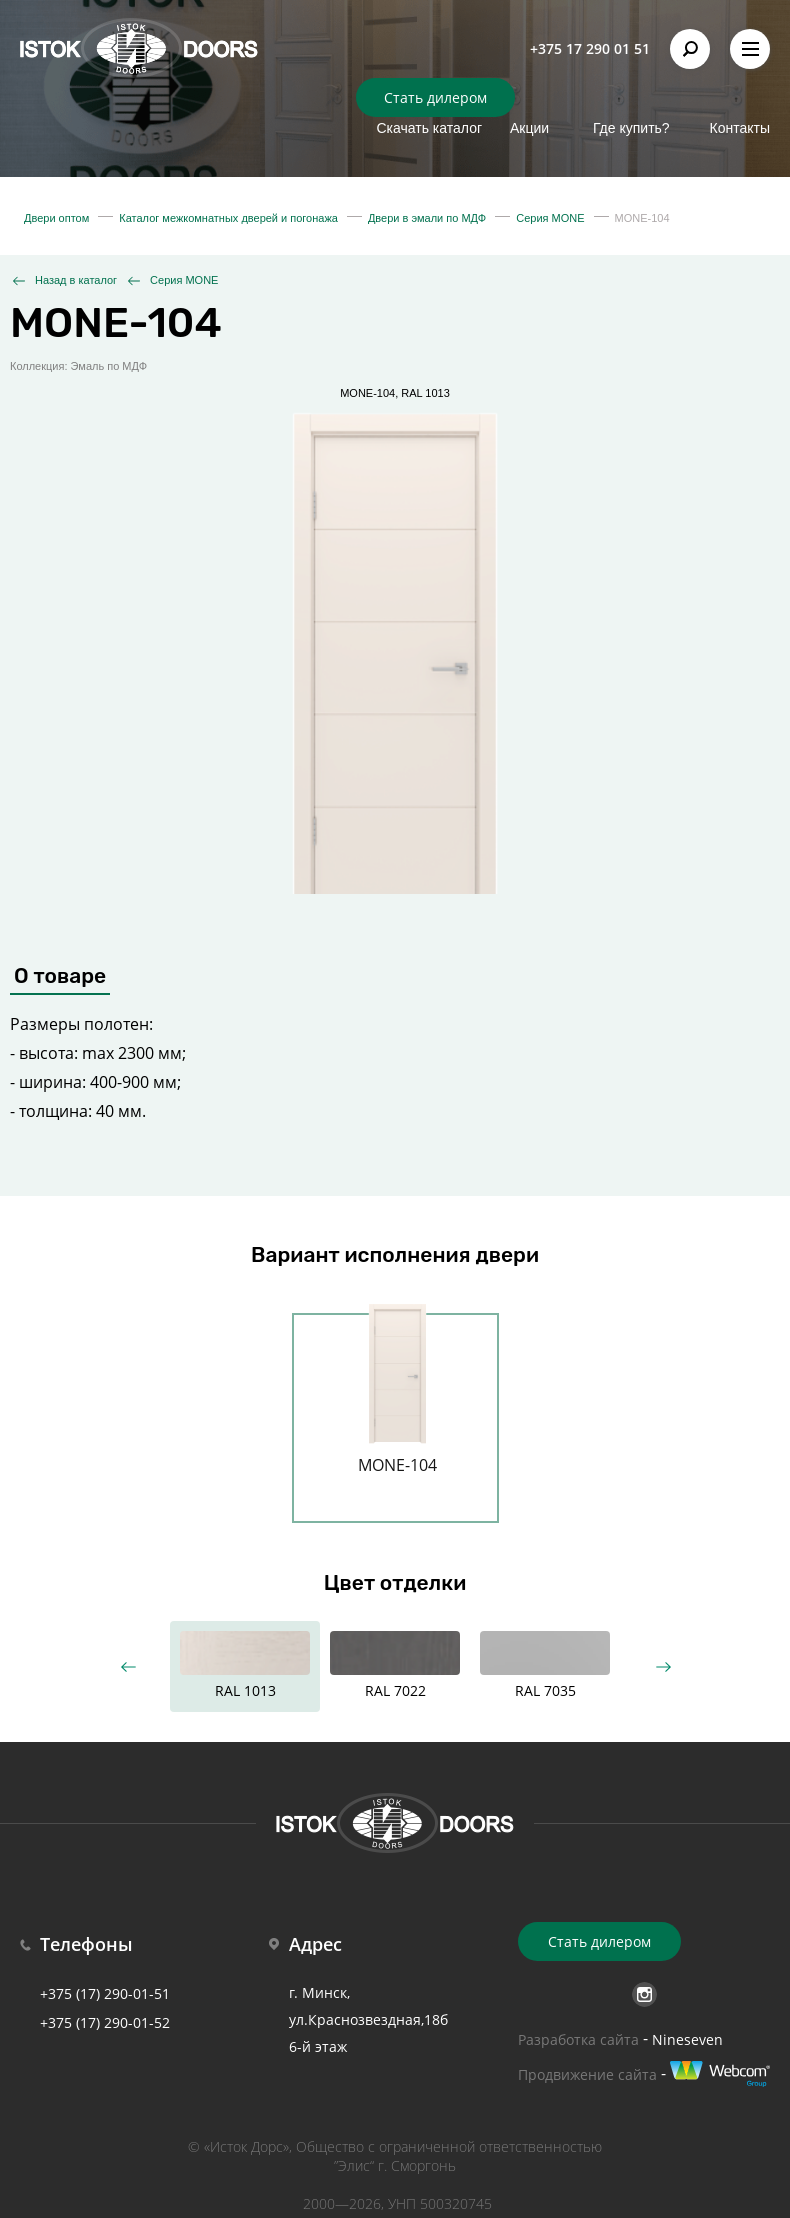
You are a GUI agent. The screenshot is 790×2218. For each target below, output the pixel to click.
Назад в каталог (76, 280)
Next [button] (662, 1666)
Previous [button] (127, 1666)
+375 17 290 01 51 (590, 48)
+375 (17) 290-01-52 (105, 2022)
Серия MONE (184, 280)
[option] (397, 1406)
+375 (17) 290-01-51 (105, 1993)
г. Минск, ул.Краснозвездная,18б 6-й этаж (368, 2019)
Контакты (740, 128)
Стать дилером (435, 97)
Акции (529, 128)
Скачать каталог (429, 128)
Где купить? (631, 128)
